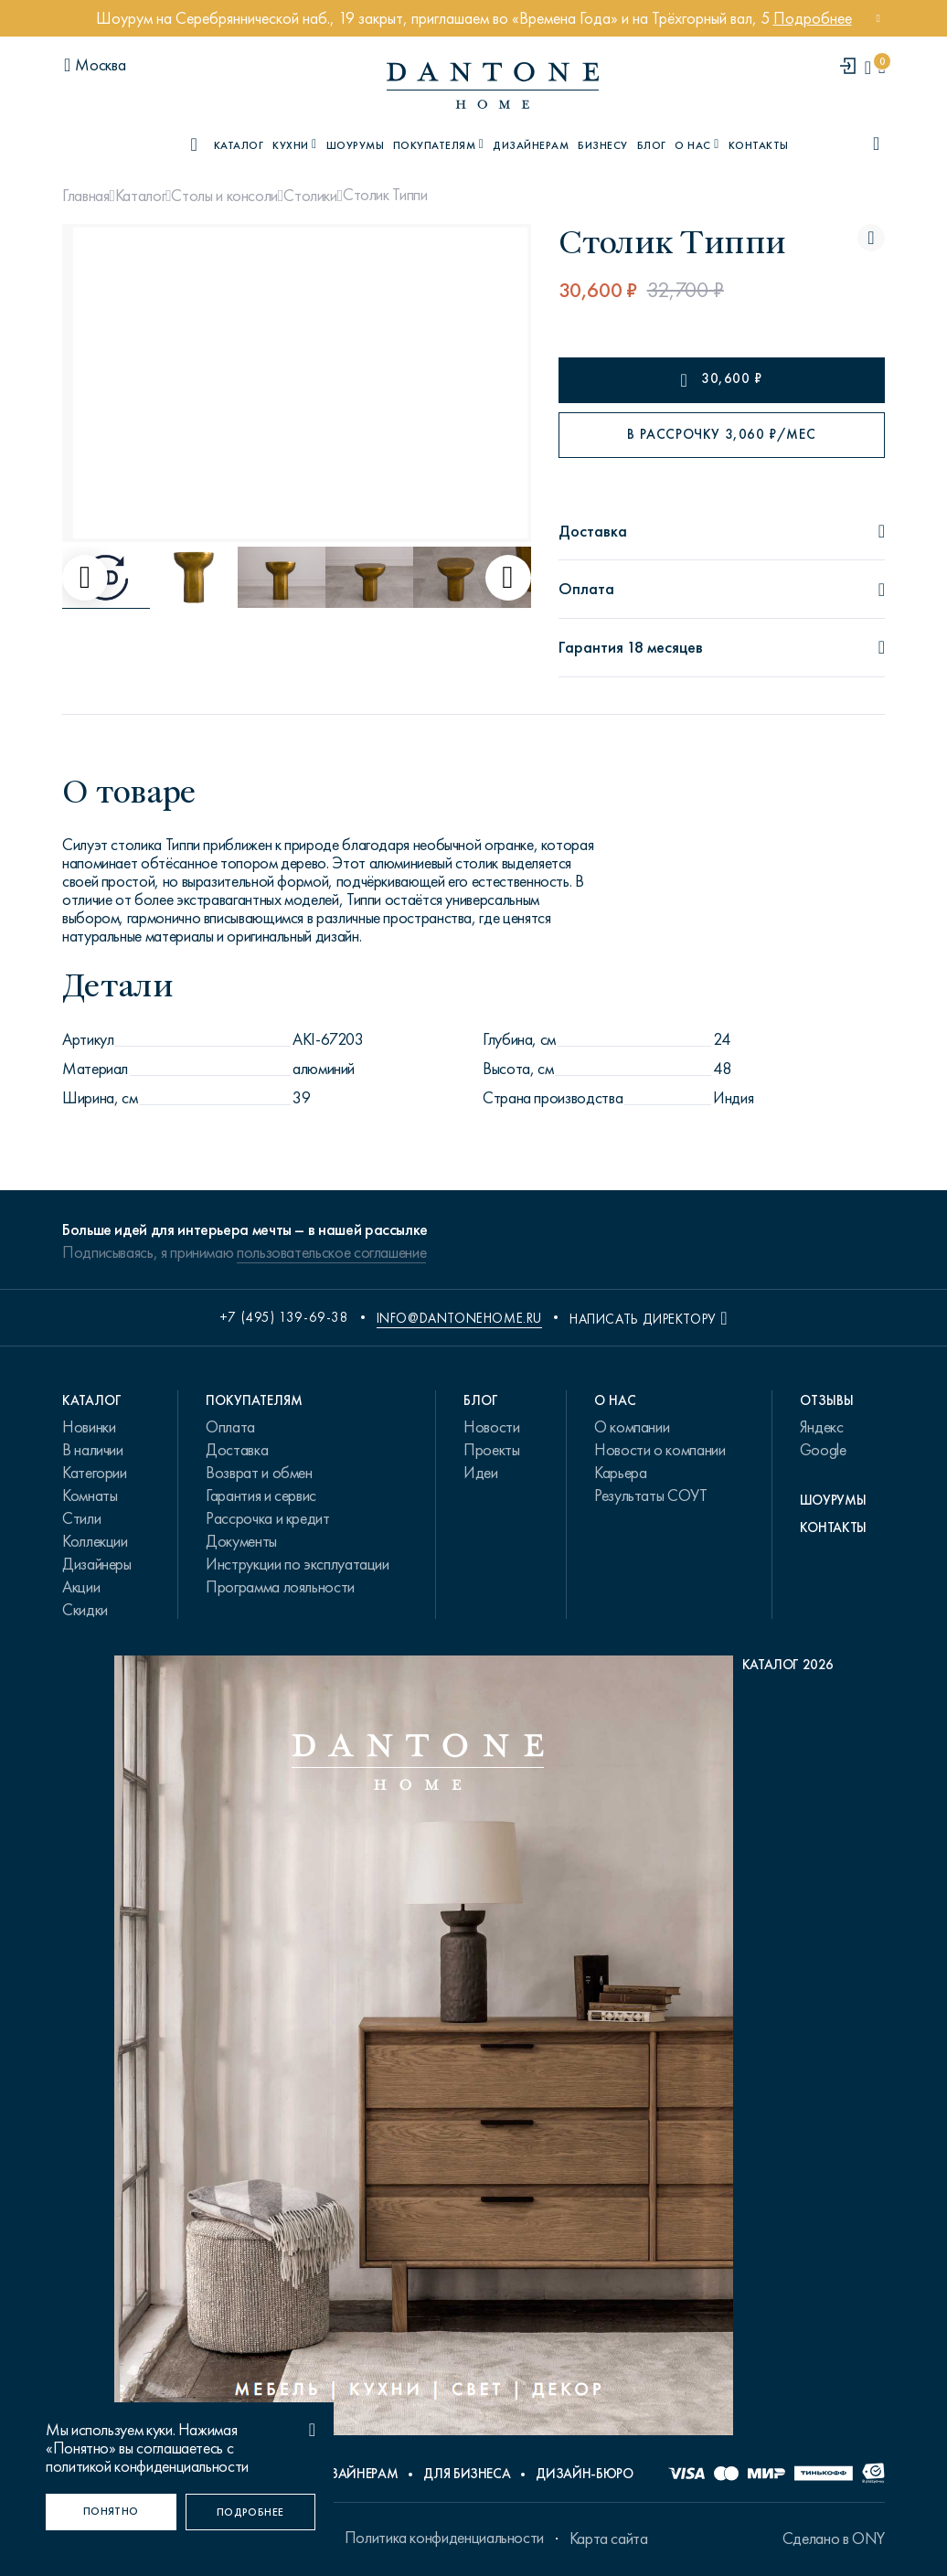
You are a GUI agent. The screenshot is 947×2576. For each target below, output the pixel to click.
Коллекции (95, 1541)
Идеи (480, 1473)
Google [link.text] (823, 1450)
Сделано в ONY (833, 2538)
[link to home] (493, 85)
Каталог (140, 196)
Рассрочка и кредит (268, 1518)
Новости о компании (660, 1450)
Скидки (85, 1610)
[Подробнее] (251, 2512)
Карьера (620, 1473)
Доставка (237, 1450)
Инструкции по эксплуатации (297, 1564)
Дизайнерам (531, 145)
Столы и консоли (224, 196)
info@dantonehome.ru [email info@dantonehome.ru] (459, 1318)
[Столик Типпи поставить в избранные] (871, 237)
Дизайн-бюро (584, 2473)
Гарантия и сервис (261, 1495)
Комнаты (89, 1495)
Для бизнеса (466, 2473)
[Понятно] (111, 2512)
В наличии (92, 1450)
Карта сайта (608, 2538)
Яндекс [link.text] (822, 1427)
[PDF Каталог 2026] (474, 2049)
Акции (81, 1587)
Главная (85, 196)
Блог (651, 145)
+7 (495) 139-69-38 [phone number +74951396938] (284, 1317)
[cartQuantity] (881, 67)
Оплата (230, 1427)
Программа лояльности (280, 1587)
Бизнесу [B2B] (602, 145)
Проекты (491, 1450)
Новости (491, 1427)
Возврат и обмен (259, 1473)
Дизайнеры (97, 1564)
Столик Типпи (385, 195)
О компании (631, 1427)
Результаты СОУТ (651, 1495)
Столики (309, 196)
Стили (81, 1518)
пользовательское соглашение (331, 1252)
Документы (241, 1541)
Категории (94, 1473)
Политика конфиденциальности (444, 2537)
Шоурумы (355, 145)
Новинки (88, 1427)
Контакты (759, 145)
